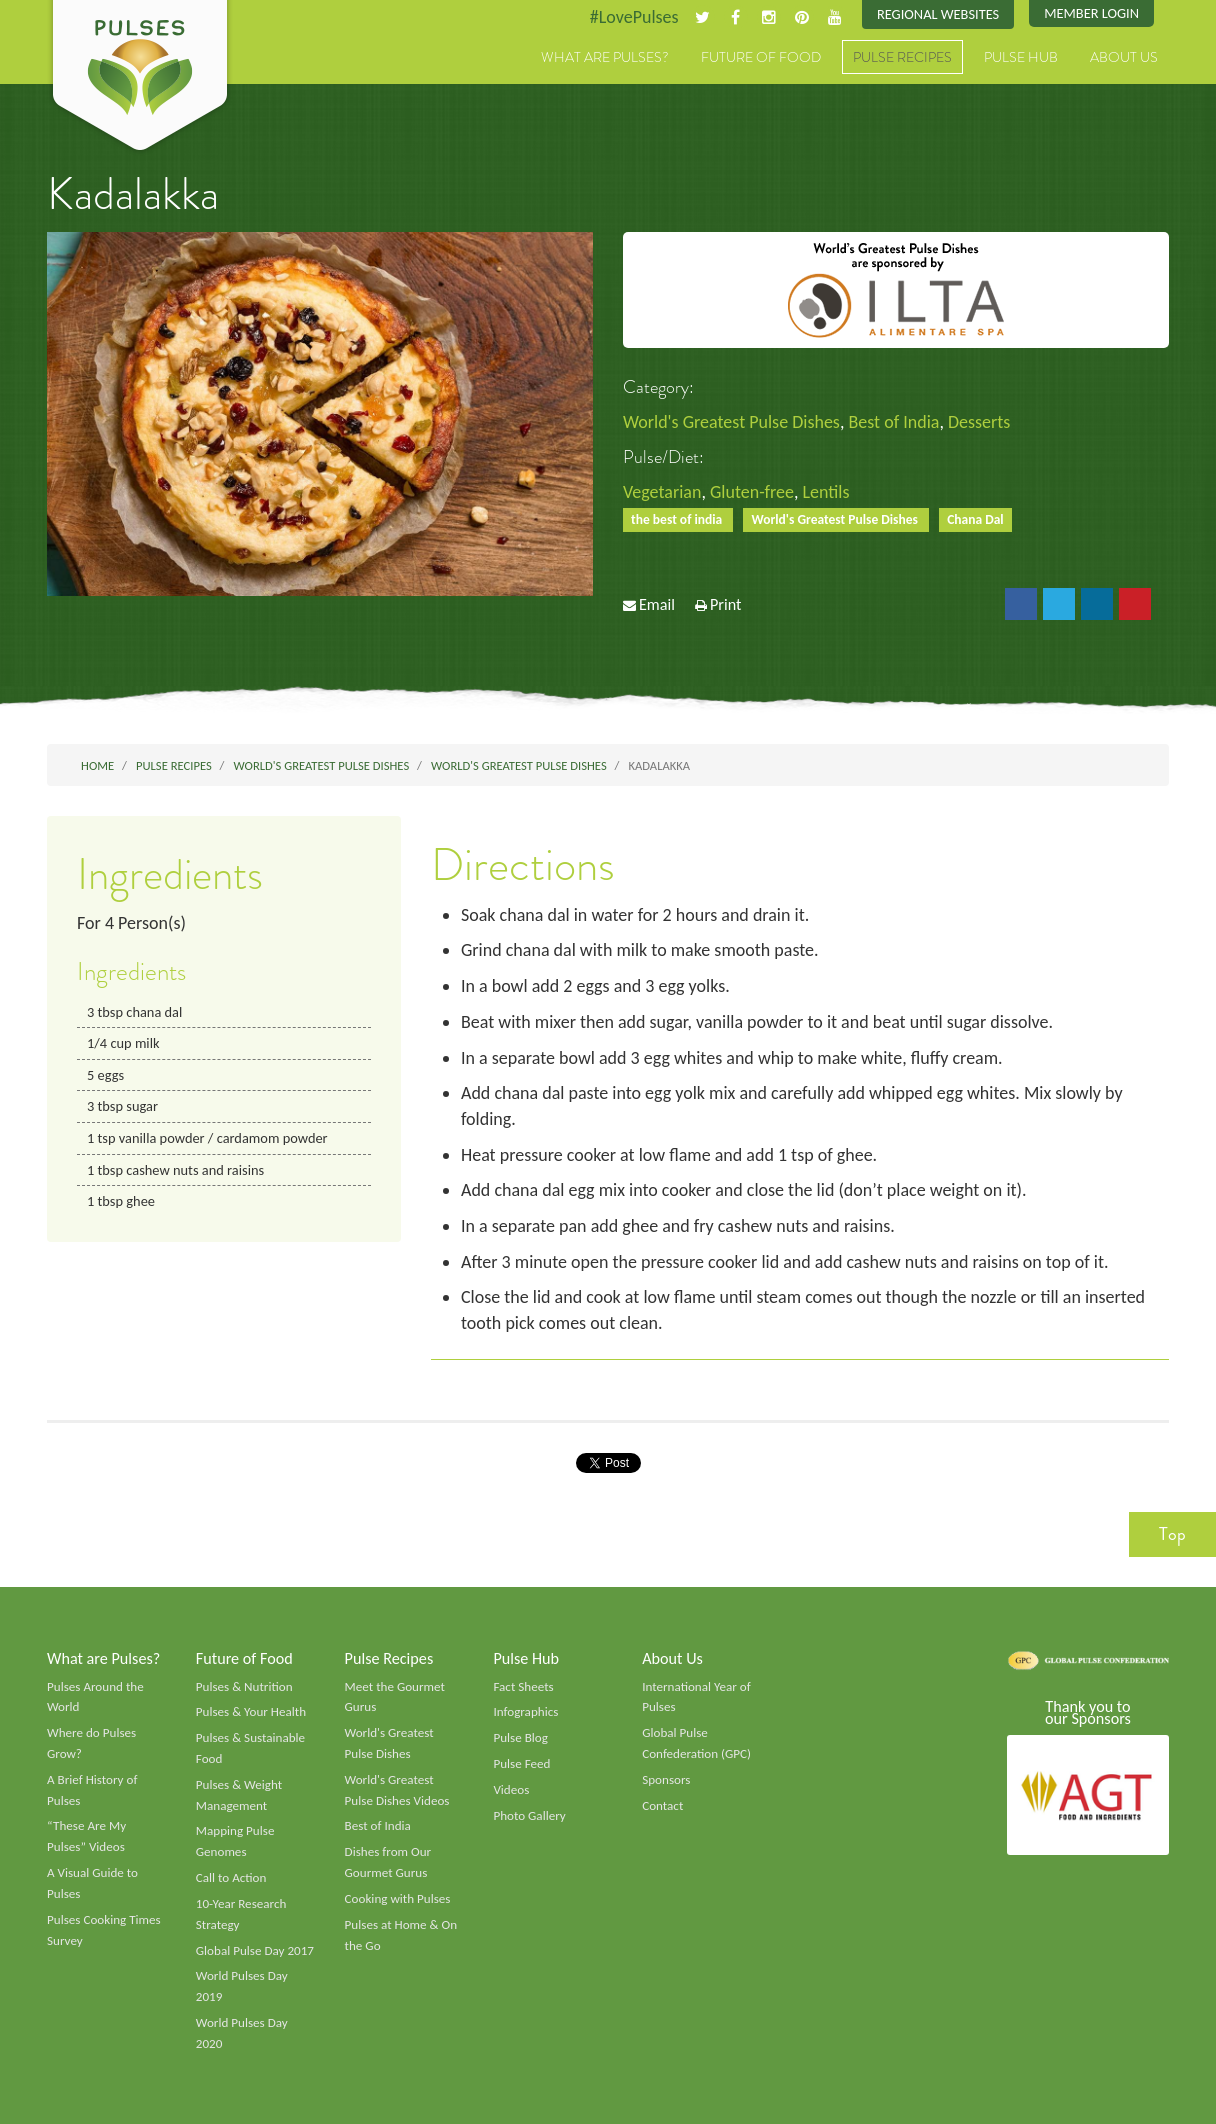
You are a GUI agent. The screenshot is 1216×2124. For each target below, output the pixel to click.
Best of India (893, 422)
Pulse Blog (520, 1738)
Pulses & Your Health (251, 1712)
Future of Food (761, 57)
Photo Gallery (529, 1816)
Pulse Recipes (902, 57)
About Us (1124, 57)
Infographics (525, 1712)
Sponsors (666, 1780)
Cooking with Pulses (398, 1899)
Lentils (826, 492)
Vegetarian (662, 492)
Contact (662, 1806)
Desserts (979, 422)
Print (726, 604)
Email (657, 604)
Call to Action (231, 1878)
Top (1172, 1534)
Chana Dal (975, 519)
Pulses (140, 78)
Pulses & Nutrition (244, 1687)
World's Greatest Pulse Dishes (731, 422)
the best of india (678, 519)
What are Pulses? (605, 57)
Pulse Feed (521, 1764)
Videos (511, 1790)
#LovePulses (634, 17)
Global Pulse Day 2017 (255, 1951)
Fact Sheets (523, 1687)
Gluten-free (752, 492)
